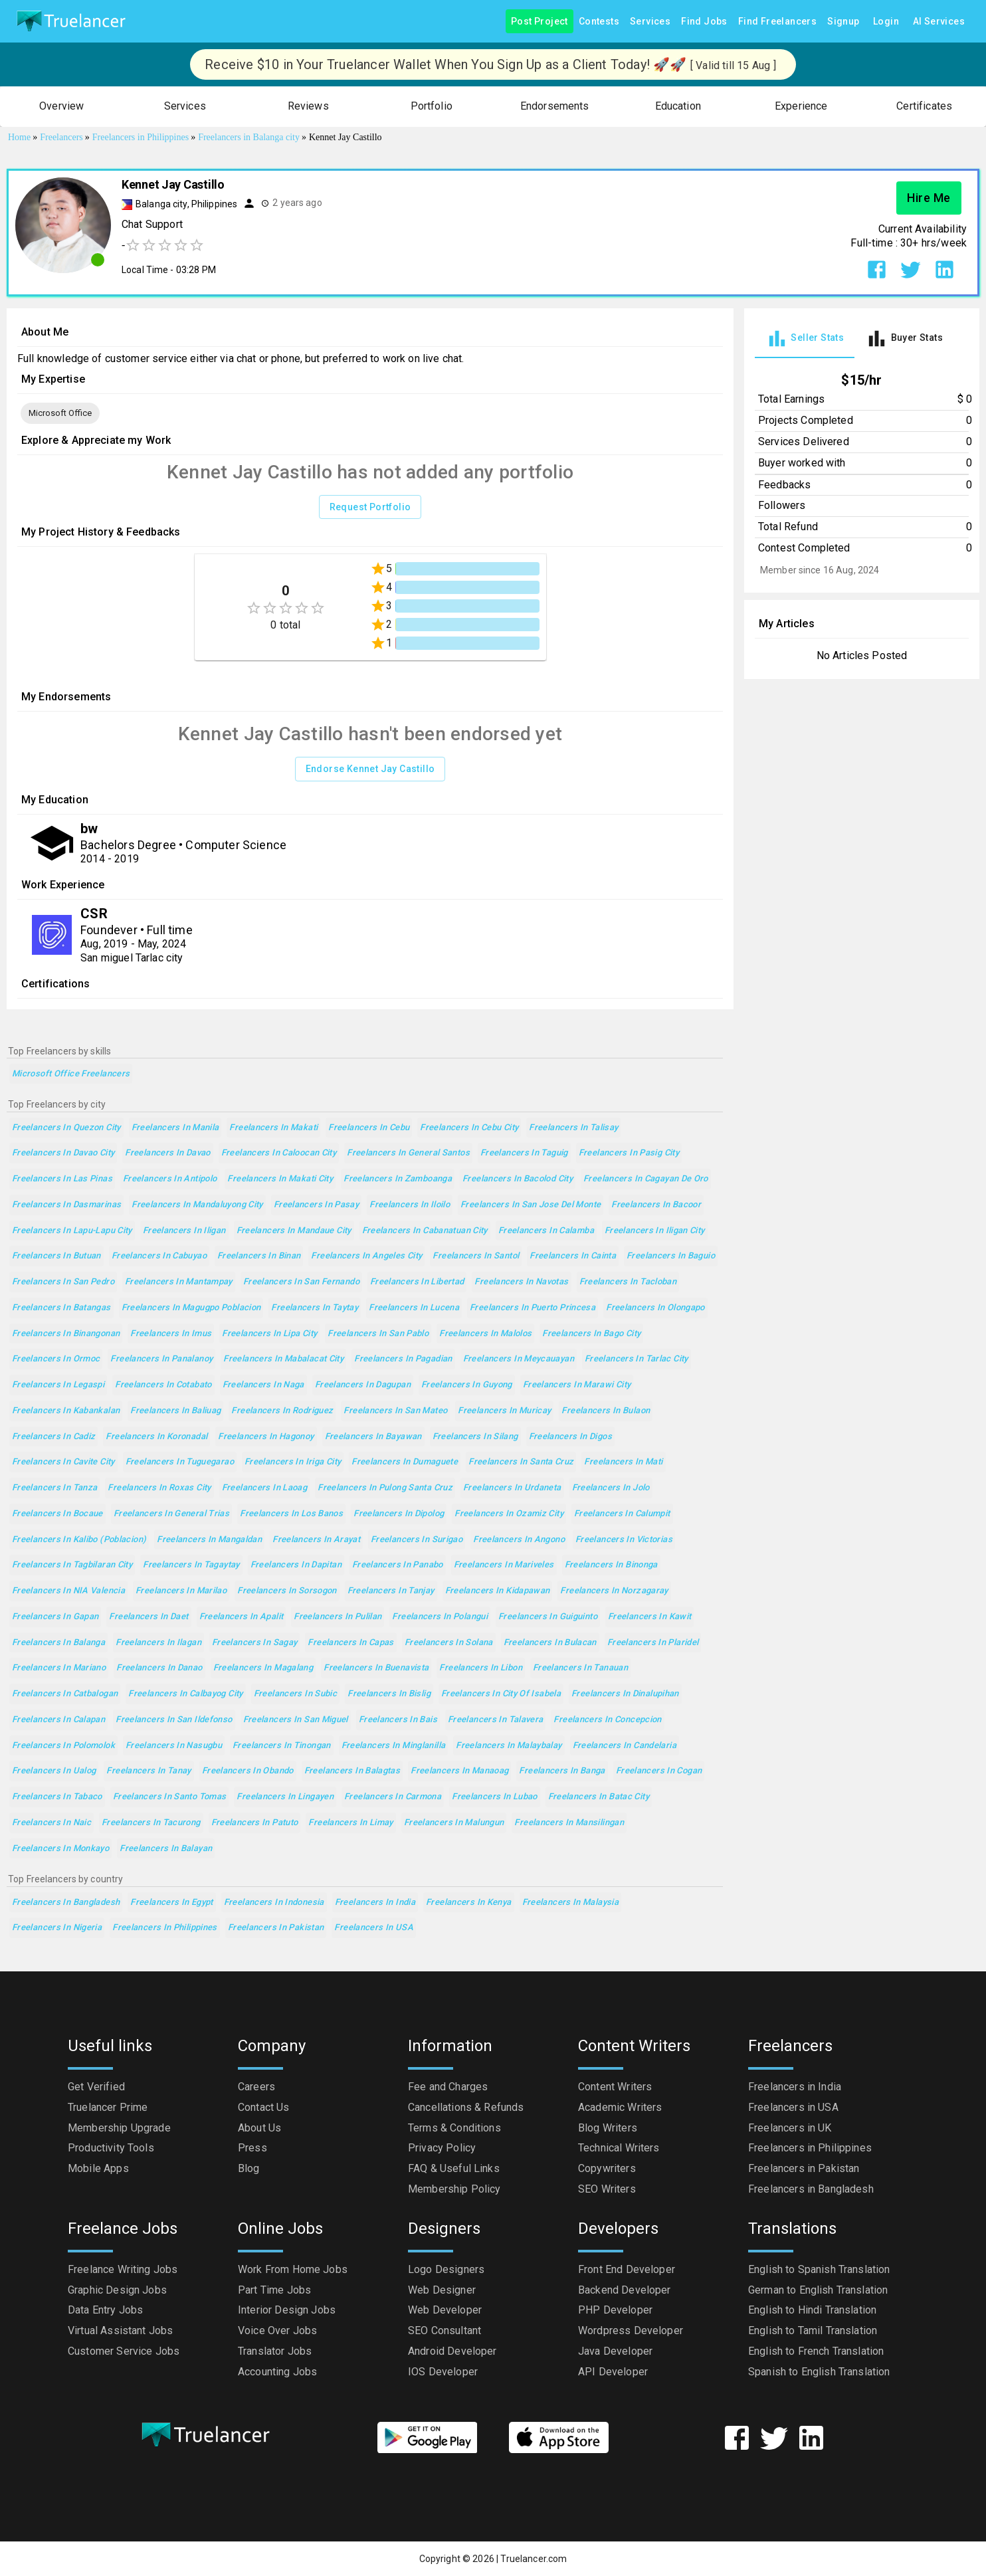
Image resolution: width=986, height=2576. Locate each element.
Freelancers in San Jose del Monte (530, 1205)
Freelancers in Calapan (58, 1720)
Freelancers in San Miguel (296, 1720)
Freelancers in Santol (476, 1256)
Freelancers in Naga (263, 1385)
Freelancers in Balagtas (352, 1771)
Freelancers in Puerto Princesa (532, 1308)
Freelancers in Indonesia (274, 1902)
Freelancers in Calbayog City (185, 1694)
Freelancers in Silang (475, 1437)
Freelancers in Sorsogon (287, 1591)
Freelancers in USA (374, 1928)
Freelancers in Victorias (624, 1540)
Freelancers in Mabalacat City (283, 1359)
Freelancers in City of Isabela (501, 1694)
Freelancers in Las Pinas (62, 1179)
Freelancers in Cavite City (63, 1462)
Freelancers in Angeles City (366, 1256)
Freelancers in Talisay (573, 1128)
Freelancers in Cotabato (163, 1385)
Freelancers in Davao (167, 1153)
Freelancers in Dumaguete (404, 1462)
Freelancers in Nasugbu (174, 1745)
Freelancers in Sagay (254, 1643)
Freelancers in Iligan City (655, 1231)
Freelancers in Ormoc (55, 1359)
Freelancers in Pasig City (629, 1153)
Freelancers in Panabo (397, 1565)
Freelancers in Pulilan (337, 1617)
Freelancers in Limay (350, 1823)
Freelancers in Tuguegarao (180, 1462)
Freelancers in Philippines (165, 1928)
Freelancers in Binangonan (65, 1334)
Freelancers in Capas (350, 1643)
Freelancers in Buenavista (376, 1668)
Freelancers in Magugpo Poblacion (191, 1308)
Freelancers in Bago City (591, 1334)
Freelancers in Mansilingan (569, 1823)
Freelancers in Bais (398, 1720)
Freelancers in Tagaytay (191, 1565)
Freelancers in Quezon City (66, 1128)
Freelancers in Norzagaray (613, 1591)
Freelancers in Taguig (524, 1153)
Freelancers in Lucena (414, 1308)
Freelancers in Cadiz (53, 1437)
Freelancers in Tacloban (628, 1282)
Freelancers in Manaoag (459, 1771)
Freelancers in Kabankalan (65, 1411)
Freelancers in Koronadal (156, 1437)
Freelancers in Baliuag (175, 1411)
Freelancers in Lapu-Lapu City (72, 1231)
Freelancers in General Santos (408, 1153)
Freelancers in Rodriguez (282, 1411)
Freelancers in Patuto (255, 1823)
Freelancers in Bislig (389, 1694)
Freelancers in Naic (51, 1823)
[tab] (804, 338)
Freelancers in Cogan (658, 1771)
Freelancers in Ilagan (158, 1643)
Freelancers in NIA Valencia (68, 1591)
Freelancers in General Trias (171, 1514)
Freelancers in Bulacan (550, 1643)
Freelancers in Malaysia (571, 1902)
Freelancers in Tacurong (151, 1823)
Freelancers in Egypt (171, 1902)
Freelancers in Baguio (671, 1256)
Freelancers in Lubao (494, 1797)
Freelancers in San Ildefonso (174, 1720)
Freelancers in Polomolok (63, 1745)
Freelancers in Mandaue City (294, 1231)
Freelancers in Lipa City (269, 1334)
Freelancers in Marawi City (577, 1385)
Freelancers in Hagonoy (265, 1437)
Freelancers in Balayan (166, 1848)
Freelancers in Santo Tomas (169, 1797)
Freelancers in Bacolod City (517, 1179)
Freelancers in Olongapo (655, 1308)
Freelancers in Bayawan (373, 1437)
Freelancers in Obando (247, 1771)
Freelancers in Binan (259, 1256)
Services (650, 21)
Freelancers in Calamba (546, 1231)
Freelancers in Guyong (467, 1385)
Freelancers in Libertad (417, 1282)
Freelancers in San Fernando (301, 1282)
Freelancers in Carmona (393, 1797)
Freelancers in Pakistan (276, 1928)
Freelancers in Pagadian (403, 1359)
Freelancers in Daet (148, 1617)
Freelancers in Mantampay (178, 1282)
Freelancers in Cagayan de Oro (646, 1179)
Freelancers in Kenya (468, 1902)
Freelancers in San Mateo (395, 1411)
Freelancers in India (375, 1902)
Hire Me (928, 198)
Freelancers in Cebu (369, 1128)
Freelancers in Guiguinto (548, 1617)
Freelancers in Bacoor (656, 1205)
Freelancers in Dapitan (296, 1565)
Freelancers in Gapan (55, 1617)
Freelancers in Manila (175, 1128)
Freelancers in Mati (623, 1462)
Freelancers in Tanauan (580, 1668)
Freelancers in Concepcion (607, 1720)
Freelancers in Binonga (611, 1565)
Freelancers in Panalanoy (161, 1359)
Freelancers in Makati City (280, 1179)
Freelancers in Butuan (56, 1256)
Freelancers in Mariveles (504, 1565)
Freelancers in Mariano (58, 1668)
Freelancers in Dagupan (362, 1385)
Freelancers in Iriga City (293, 1462)
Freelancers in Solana (449, 1643)
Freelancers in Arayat (316, 1540)
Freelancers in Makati (273, 1128)
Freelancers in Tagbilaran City (72, 1565)
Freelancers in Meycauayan (518, 1359)
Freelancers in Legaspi (58, 1385)
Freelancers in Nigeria (56, 1928)
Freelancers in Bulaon (605, 1411)
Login (886, 21)
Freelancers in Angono (518, 1540)
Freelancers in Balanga (58, 1643)
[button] (62, 107)
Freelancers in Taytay (314, 1308)
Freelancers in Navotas (521, 1282)
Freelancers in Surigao (416, 1540)
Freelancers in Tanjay (391, 1591)
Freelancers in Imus (171, 1334)
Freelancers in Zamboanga (397, 1179)
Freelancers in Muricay (504, 1411)
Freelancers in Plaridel (653, 1643)
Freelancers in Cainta (573, 1256)
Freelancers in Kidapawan (498, 1591)
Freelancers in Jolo (610, 1488)
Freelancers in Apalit (241, 1617)
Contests (599, 21)
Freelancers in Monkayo (60, 1848)
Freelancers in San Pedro (63, 1282)
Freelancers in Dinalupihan (625, 1694)
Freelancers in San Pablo (378, 1334)
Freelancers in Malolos (485, 1334)
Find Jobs (704, 21)
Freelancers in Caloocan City (279, 1153)
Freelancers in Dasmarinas (66, 1205)
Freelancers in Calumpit (622, 1514)
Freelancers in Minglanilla (393, 1745)
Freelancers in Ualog (53, 1771)
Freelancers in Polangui (439, 1617)
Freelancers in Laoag (264, 1488)
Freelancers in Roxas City (159, 1488)
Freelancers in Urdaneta (512, 1488)
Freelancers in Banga (561, 1771)
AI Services (939, 21)
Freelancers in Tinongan (282, 1745)
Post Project (539, 21)
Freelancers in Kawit (649, 1617)
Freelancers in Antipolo (170, 1179)
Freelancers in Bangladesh (65, 1902)
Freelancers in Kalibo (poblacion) (79, 1540)
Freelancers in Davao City (63, 1153)
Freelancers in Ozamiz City (509, 1514)
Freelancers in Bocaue (57, 1514)
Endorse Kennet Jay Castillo (370, 769)
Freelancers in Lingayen (285, 1797)
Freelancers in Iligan (184, 1231)
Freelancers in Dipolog (398, 1514)
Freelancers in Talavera (495, 1720)
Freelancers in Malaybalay (508, 1745)
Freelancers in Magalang (263, 1668)
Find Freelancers (777, 21)
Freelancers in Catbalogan (64, 1694)
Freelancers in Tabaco (57, 1797)
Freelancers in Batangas (61, 1308)
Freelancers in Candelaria (624, 1745)
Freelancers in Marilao (181, 1591)
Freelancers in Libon (480, 1668)
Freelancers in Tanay (148, 1771)
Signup (843, 21)
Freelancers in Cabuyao (159, 1256)
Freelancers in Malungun (454, 1823)
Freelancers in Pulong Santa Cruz (385, 1488)
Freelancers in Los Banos (291, 1514)
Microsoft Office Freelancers (70, 1074)
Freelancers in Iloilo (409, 1205)
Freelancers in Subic (295, 1694)
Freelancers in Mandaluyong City (197, 1205)
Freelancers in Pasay (316, 1205)
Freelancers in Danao (159, 1668)
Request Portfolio (370, 507)
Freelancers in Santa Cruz (521, 1462)
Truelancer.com (533, 2558)
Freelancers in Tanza (54, 1488)
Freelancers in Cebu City (469, 1128)
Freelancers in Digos (570, 1437)
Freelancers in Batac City (598, 1797)
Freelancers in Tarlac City (636, 1359)
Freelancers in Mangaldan (209, 1540)
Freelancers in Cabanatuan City (424, 1231)
